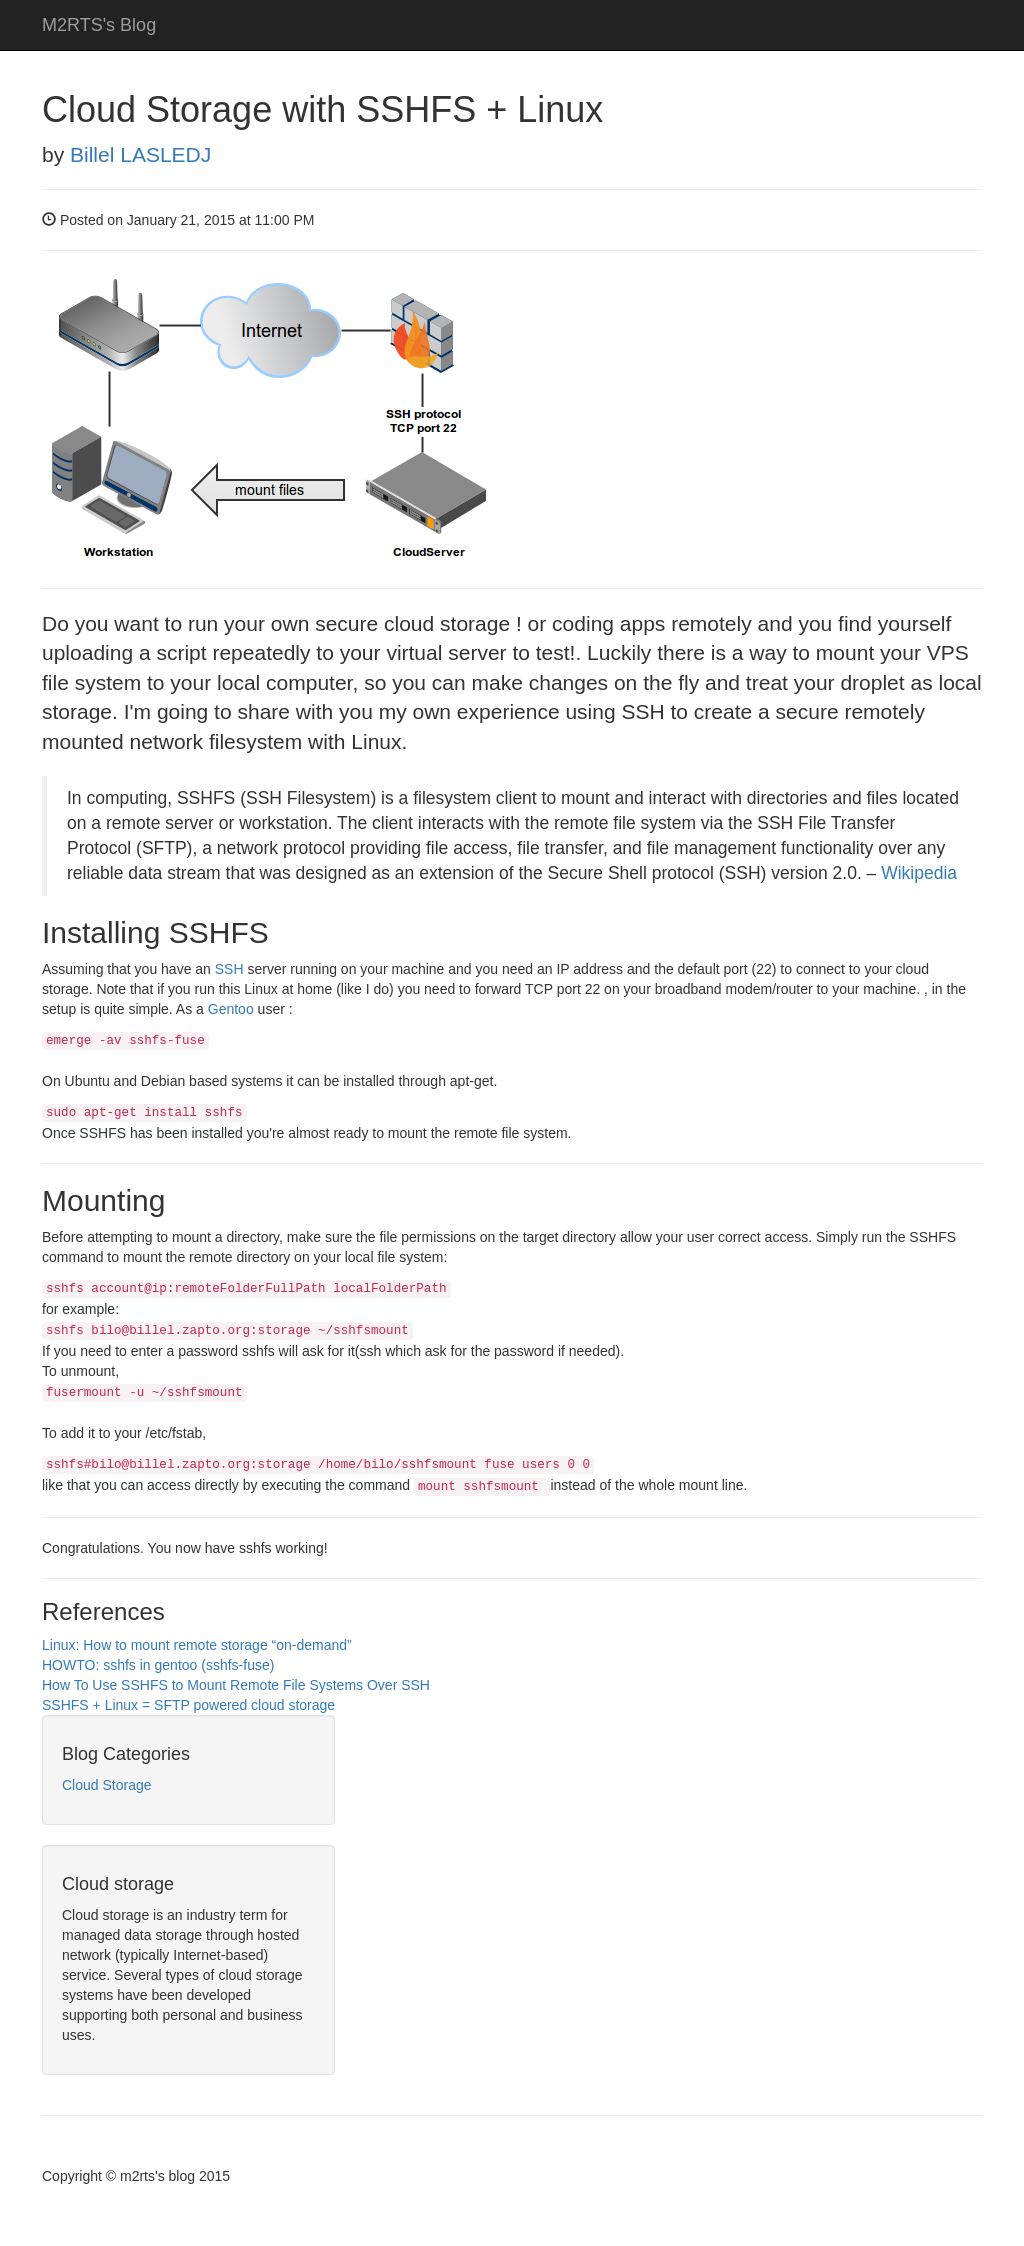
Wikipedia (919, 873)
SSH (229, 969)
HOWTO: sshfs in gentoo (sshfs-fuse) (158, 1665)
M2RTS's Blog (99, 25)
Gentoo (231, 1009)
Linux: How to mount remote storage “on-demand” (197, 1645)
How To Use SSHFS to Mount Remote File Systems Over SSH (236, 1685)
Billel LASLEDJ (140, 154)
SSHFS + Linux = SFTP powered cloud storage (188, 1705)
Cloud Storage (107, 1785)
